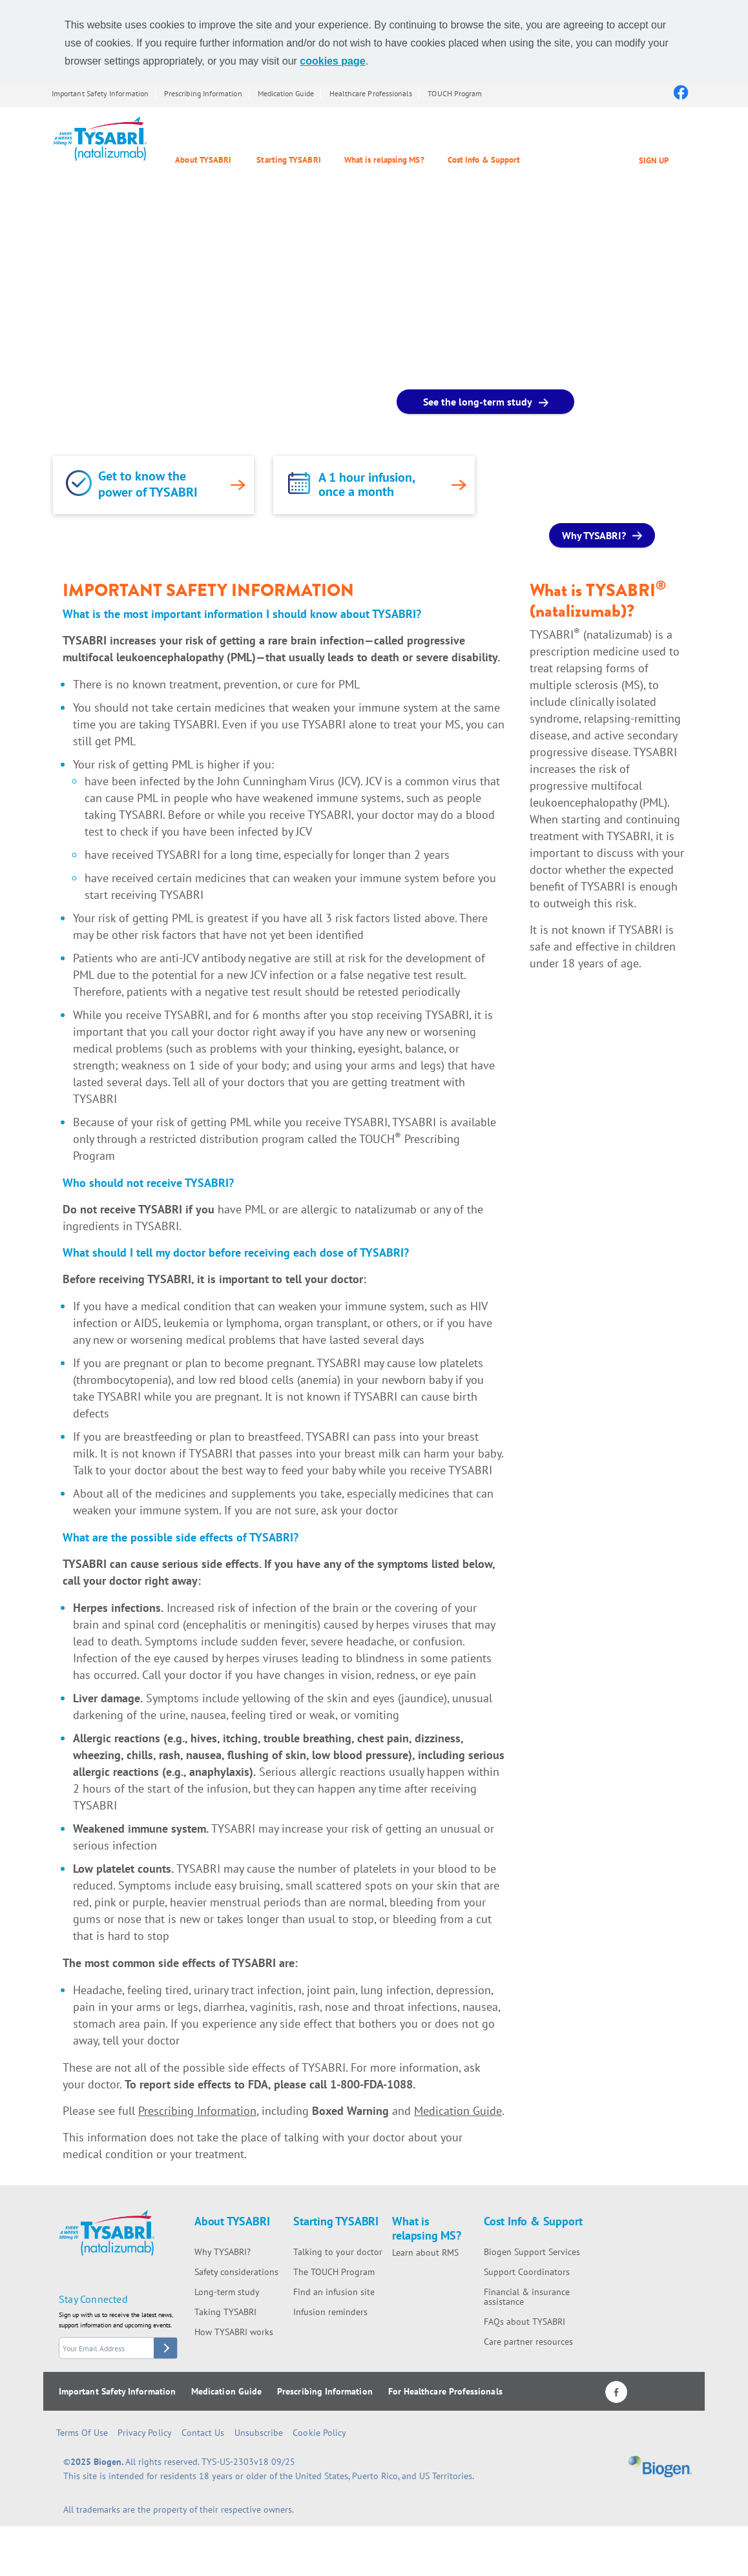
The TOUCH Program (334, 2272)
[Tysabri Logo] (100, 138)
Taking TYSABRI (225, 2312)
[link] (79, 483)
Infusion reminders (330, 2312)
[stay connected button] (165, 2348)
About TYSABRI (203, 159)
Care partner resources (528, 2341)
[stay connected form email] (118, 2348)
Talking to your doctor (337, 2252)
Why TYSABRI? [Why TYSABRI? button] (594, 535)
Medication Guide (286, 93)
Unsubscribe (259, 2432)
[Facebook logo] (679, 92)
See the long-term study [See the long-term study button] (477, 401)
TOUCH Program (455, 93)
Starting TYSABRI (288, 159)
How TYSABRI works (233, 2332)
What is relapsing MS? (384, 159)
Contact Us (203, 2432)
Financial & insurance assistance (527, 2296)
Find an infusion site (334, 2292)
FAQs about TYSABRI (524, 2321)
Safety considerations (236, 2272)
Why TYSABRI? (222, 2252)
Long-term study (227, 2292)
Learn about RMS (425, 2252)
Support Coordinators (527, 2272)
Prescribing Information (203, 93)
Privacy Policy (145, 2432)
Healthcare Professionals (371, 93)
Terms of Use (82, 2432)
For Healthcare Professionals (445, 2391)
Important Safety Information (100, 93)
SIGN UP (654, 160)
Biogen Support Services (532, 2252)
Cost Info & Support (484, 159)
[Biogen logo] (660, 2470)
